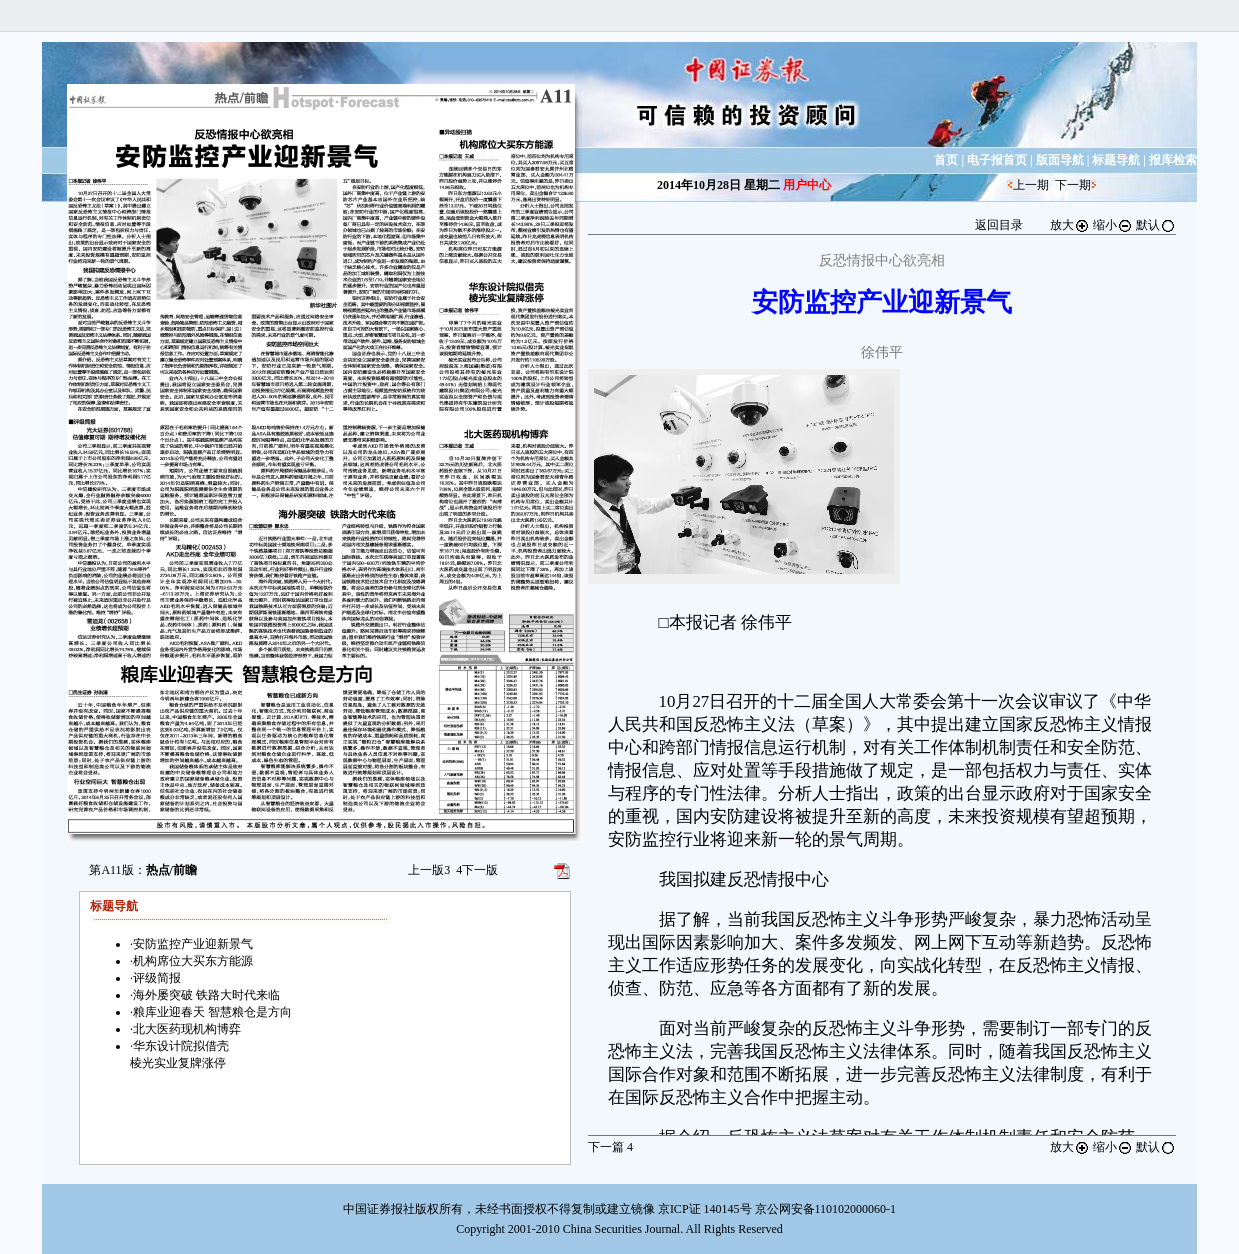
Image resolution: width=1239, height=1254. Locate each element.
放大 (1070, 225)
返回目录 (999, 225)
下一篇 (610, 1147)
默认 (1156, 225)
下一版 (477, 870)
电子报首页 (997, 160)
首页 (946, 160)
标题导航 (1116, 160)
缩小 (1113, 225)
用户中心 (807, 185)
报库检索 (1173, 160)
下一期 (1073, 185)
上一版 (429, 870)
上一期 (1031, 185)
